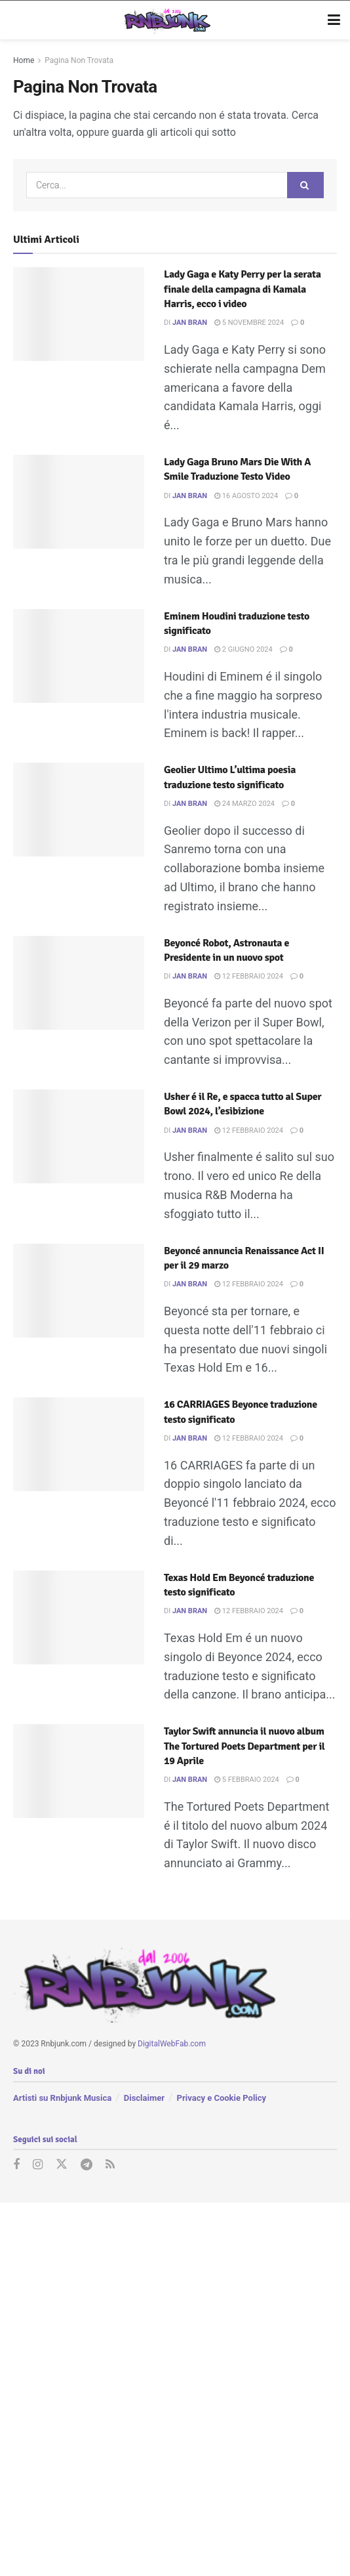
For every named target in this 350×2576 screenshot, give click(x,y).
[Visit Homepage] (165, 20)
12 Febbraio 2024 (248, 976)
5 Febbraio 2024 (246, 1779)
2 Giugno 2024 (243, 649)
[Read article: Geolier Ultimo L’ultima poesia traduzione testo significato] (78, 809)
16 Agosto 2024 (246, 496)
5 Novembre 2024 (249, 322)
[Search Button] (305, 185)
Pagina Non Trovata (79, 60)
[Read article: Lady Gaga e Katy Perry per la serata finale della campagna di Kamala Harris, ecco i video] (78, 314)
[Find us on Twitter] (62, 2165)
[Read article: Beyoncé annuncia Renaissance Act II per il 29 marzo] (78, 1291)
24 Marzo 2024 (244, 803)
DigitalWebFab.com (172, 2043)
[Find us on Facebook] (16, 2165)
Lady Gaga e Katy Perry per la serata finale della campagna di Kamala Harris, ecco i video (242, 289)
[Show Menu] (334, 20)
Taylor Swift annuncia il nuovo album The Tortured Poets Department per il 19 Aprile (244, 1746)
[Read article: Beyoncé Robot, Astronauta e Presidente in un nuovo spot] (78, 983)
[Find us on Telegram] (86, 2165)
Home (23, 60)
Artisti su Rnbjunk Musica (62, 2098)
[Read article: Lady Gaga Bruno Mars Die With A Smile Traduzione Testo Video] (78, 502)
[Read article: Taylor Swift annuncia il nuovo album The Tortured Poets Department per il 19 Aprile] (78, 1771)
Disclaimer (144, 2098)
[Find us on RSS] (110, 2165)
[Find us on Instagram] (38, 2165)
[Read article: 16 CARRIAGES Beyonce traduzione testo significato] (78, 1444)
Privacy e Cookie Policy (221, 2098)
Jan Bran (189, 322)
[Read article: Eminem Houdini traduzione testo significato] (78, 656)
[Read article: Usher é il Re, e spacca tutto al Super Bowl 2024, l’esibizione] (78, 1136)
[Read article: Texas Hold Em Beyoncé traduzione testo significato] (78, 1617)
